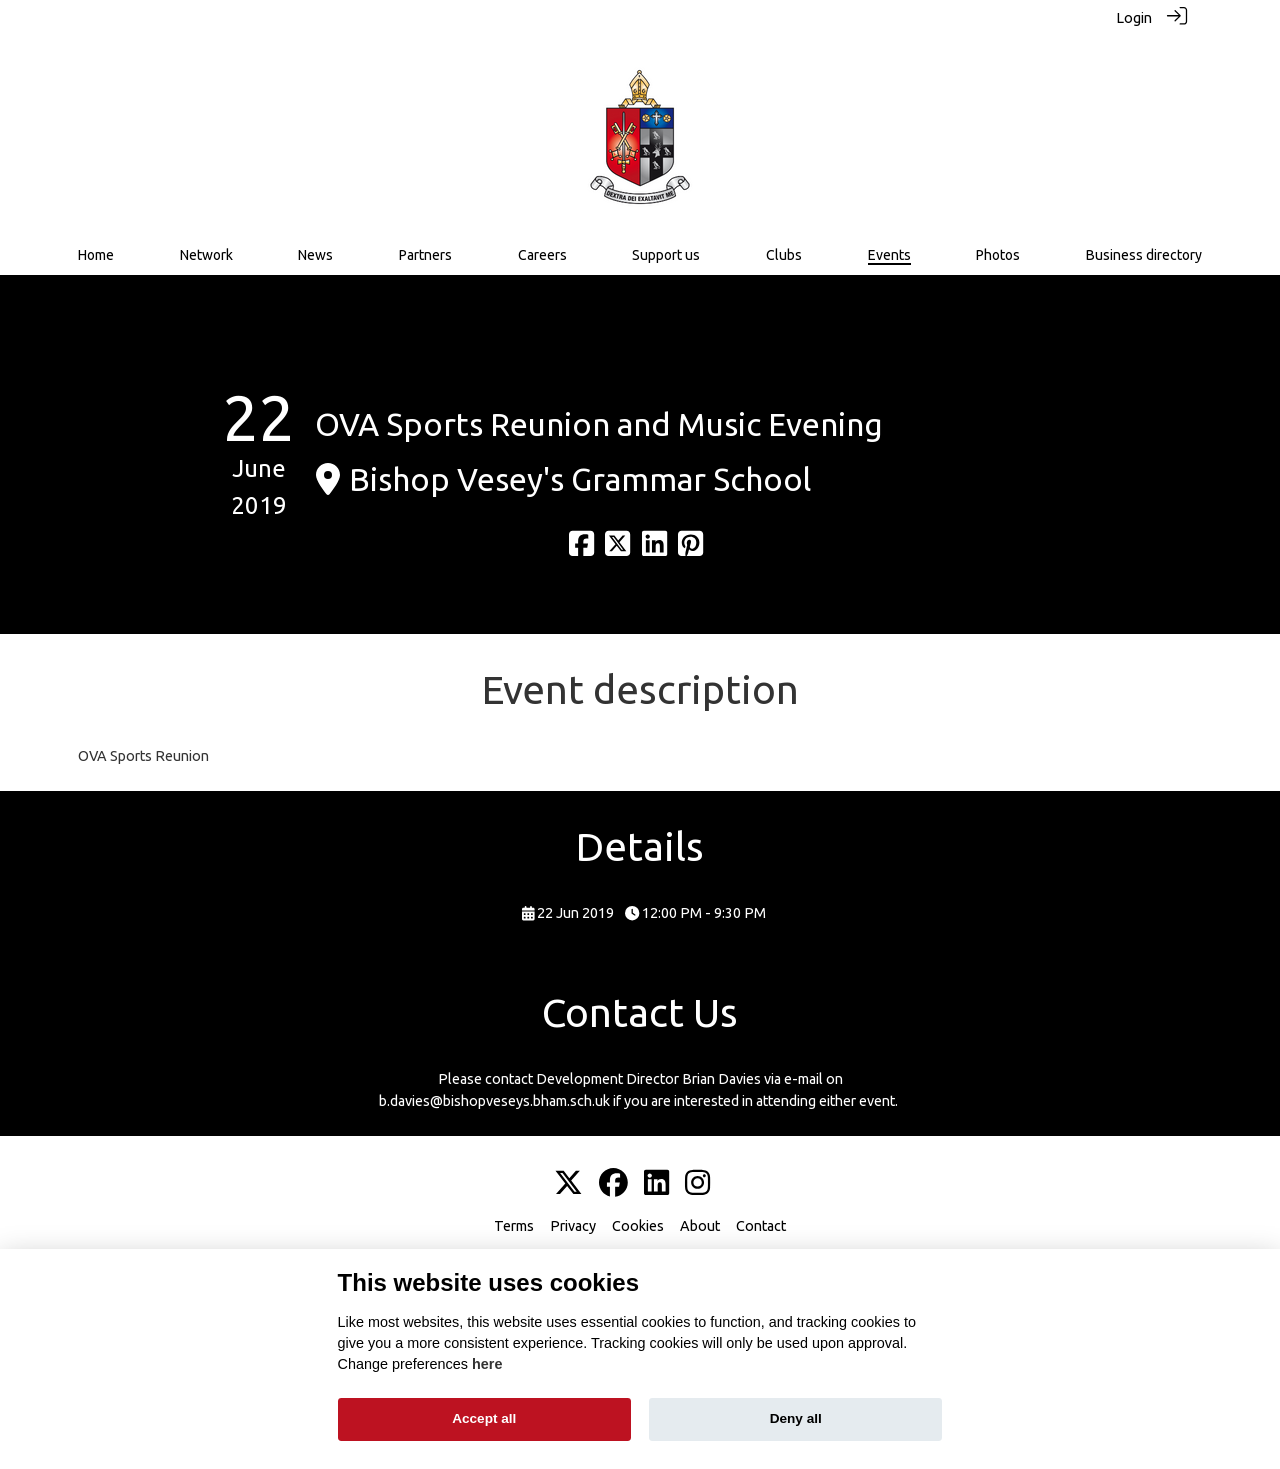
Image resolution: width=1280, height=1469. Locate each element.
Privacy (573, 1226)
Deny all (796, 1418)
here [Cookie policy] (487, 1364)
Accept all (484, 1418)
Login (1134, 18)
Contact (761, 1226)
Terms (514, 1226)
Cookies (638, 1226)
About (700, 1226)
